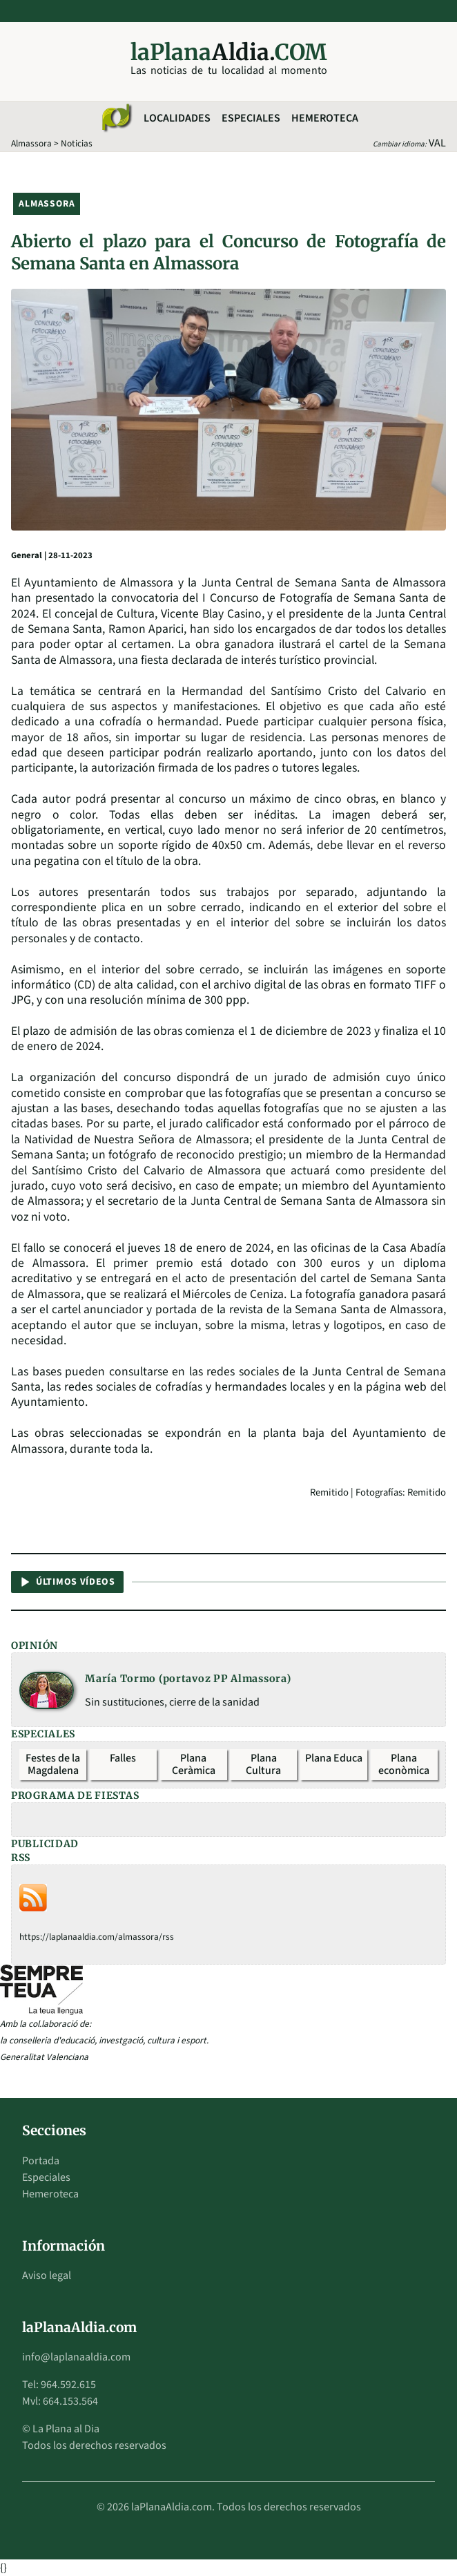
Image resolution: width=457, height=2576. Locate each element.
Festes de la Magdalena (53, 1764)
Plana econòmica (403, 1764)
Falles (123, 1758)
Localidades (177, 118)
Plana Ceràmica (193, 1764)
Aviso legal (46, 2275)
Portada (40, 2160)
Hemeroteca (324, 118)
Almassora (31, 143)
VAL (437, 143)
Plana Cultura (263, 1764)
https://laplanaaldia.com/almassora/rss (96, 1936)
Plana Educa (333, 1758)
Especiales (251, 118)
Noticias (77, 143)
